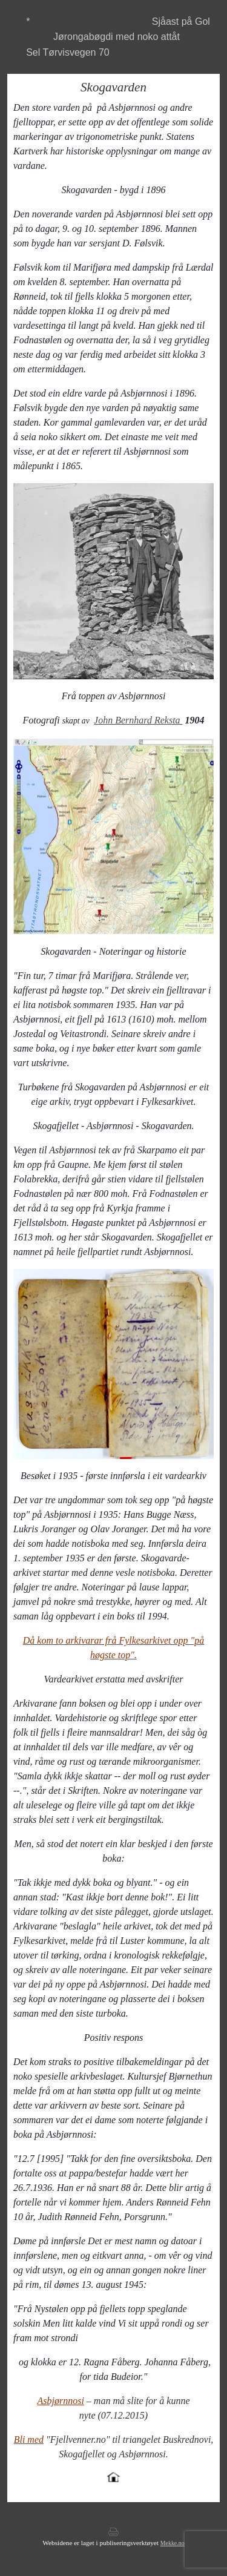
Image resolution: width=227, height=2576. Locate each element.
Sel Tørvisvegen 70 (68, 52)
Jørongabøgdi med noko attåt (116, 36)
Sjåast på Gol (181, 21)
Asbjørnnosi (61, 2401)
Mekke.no (172, 2543)
